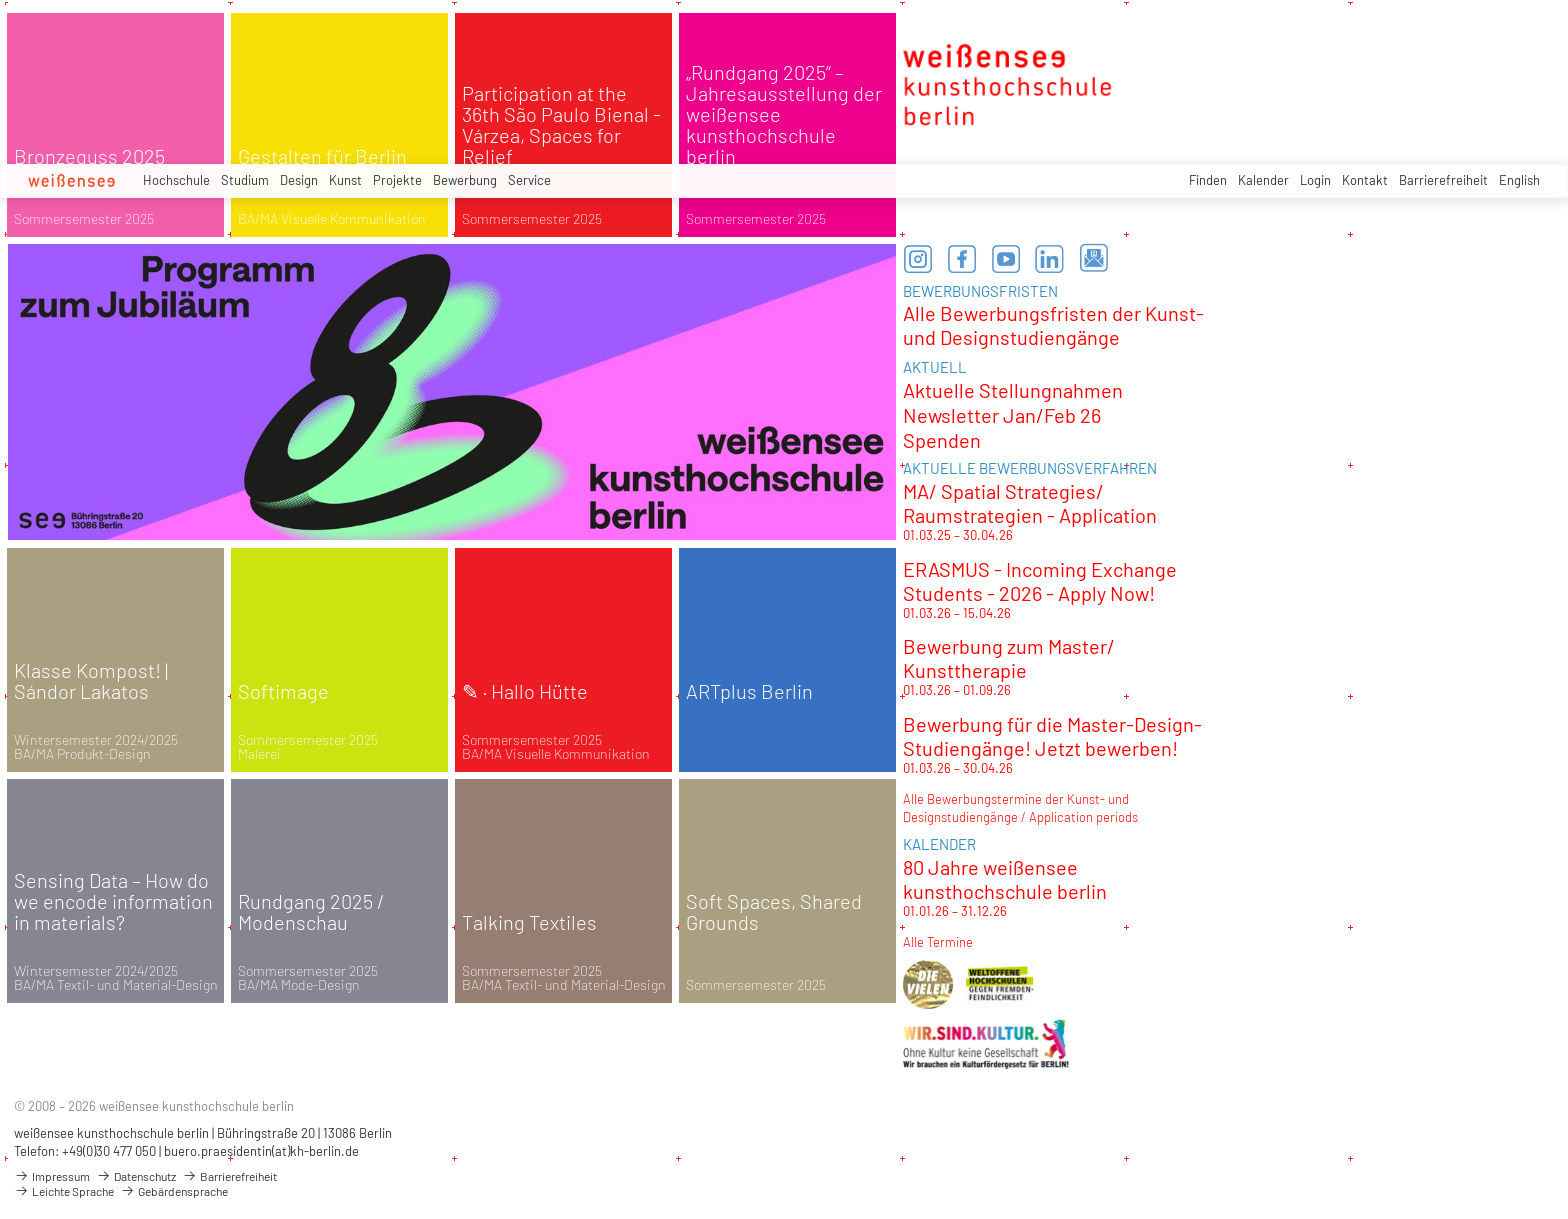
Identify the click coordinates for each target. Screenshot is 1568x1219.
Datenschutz (136, 1176)
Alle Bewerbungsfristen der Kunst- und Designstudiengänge (1053, 325)
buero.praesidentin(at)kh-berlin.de (261, 1151)
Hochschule (176, 180)
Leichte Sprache (64, 1191)
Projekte (397, 180)
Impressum (52, 1176)
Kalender (1263, 180)
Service (529, 180)
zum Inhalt (0, 0)
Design (299, 180)
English (1519, 180)
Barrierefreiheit (1443, 180)
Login (1315, 180)
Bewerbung (465, 180)
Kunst (345, 180)
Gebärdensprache (174, 1191)
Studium (245, 180)
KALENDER (939, 844)
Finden (1208, 180)
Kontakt (1365, 180)
